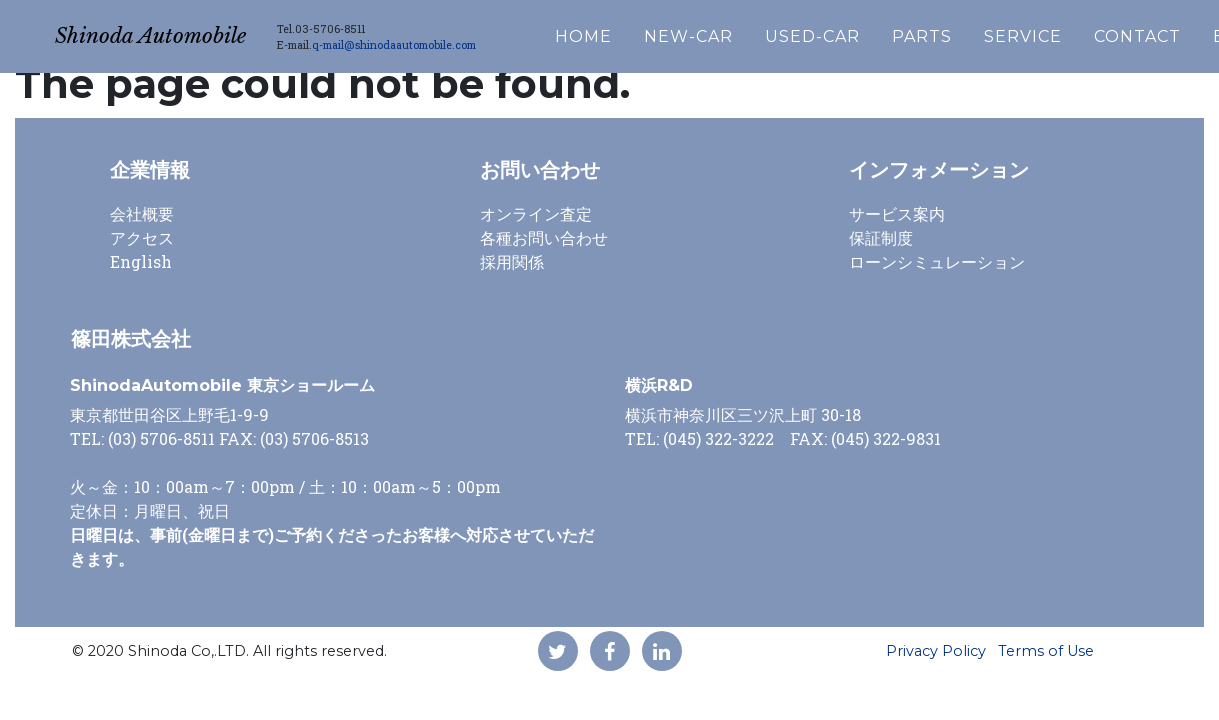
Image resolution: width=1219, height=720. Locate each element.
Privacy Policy (936, 651)
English (141, 261)
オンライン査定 (536, 213)
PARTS (977, 31)
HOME (638, 31)
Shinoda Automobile (178, 31)
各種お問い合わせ (544, 237)
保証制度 (881, 237)
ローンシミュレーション (937, 261)
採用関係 (512, 261)
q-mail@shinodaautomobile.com (449, 40)
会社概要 (142, 213)
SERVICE (1078, 31)
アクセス (142, 237)
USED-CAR (867, 31)
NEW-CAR (743, 31)
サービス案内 (897, 213)
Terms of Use (1046, 651)
